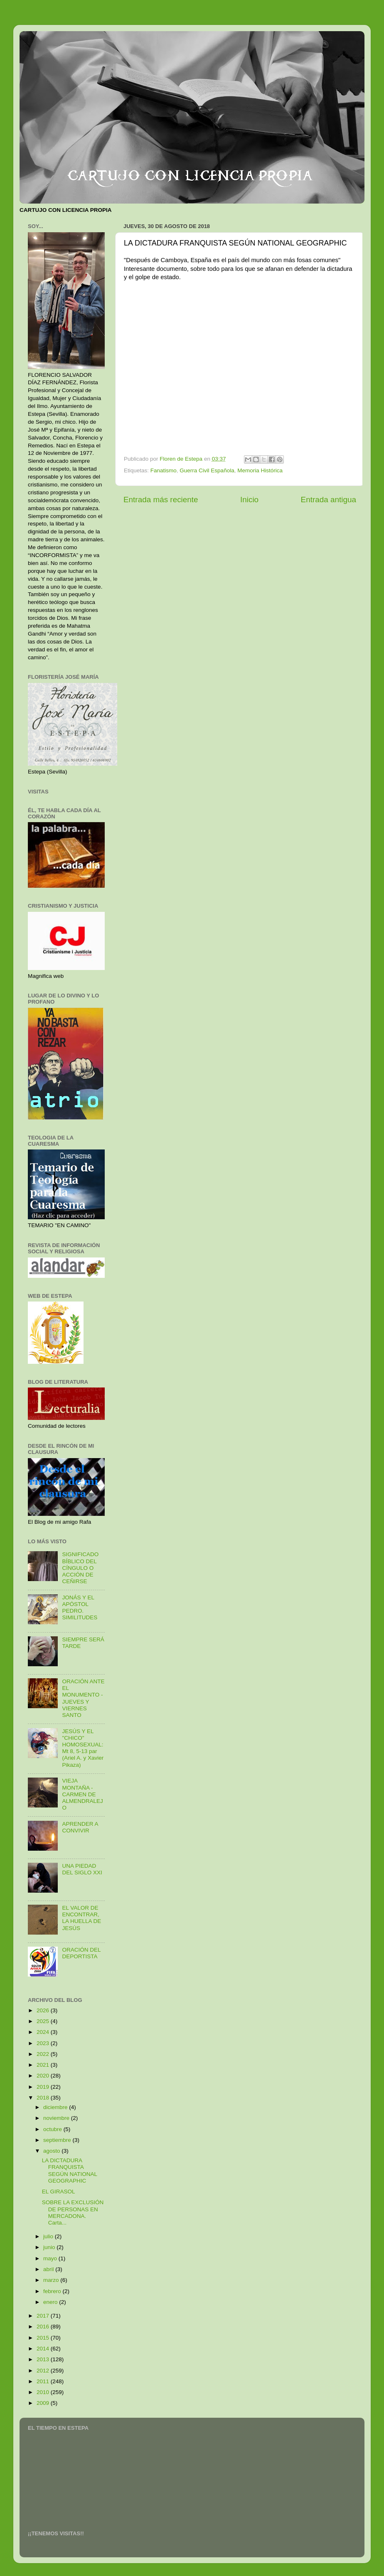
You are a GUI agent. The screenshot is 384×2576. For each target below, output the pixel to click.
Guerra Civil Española (207, 470)
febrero (53, 2291)
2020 (44, 2076)
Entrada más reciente (160, 499)
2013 (44, 2359)
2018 (44, 2098)
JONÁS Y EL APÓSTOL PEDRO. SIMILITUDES (79, 1607)
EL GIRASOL (58, 2191)
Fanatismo (163, 470)
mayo (51, 2258)
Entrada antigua (328, 499)
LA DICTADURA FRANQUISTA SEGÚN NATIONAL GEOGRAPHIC (69, 2170)
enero (51, 2302)
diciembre (56, 2107)
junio (50, 2247)
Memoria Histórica (260, 470)
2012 (44, 2370)
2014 (44, 2348)
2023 (44, 2043)
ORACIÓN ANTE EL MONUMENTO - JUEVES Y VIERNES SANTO (83, 1698)
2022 (44, 2054)
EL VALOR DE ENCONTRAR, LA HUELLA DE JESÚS (81, 1918)
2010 (44, 2392)
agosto (52, 2151)
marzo (51, 2280)
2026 (44, 2010)
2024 (44, 2032)
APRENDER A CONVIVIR (80, 1827)
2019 (44, 2087)
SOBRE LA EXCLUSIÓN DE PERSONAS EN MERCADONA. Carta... (73, 2212)
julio (49, 2236)
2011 (44, 2381)
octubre (53, 2129)
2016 (44, 2326)
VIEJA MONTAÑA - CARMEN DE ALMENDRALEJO (82, 1794)
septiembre (58, 2140)
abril (49, 2269)
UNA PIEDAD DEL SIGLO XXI (82, 1869)
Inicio (249, 499)
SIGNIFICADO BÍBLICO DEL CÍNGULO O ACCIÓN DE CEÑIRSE (80, 1567)
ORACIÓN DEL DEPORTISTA (81, 1953)
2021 (44, 2065)
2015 (44, 2338)
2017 (44, 2316)
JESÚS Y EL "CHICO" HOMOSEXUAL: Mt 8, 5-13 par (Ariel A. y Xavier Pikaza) (82, 1748)
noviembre (57, 2118)
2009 (44, 2403)
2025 (44, 2021)
